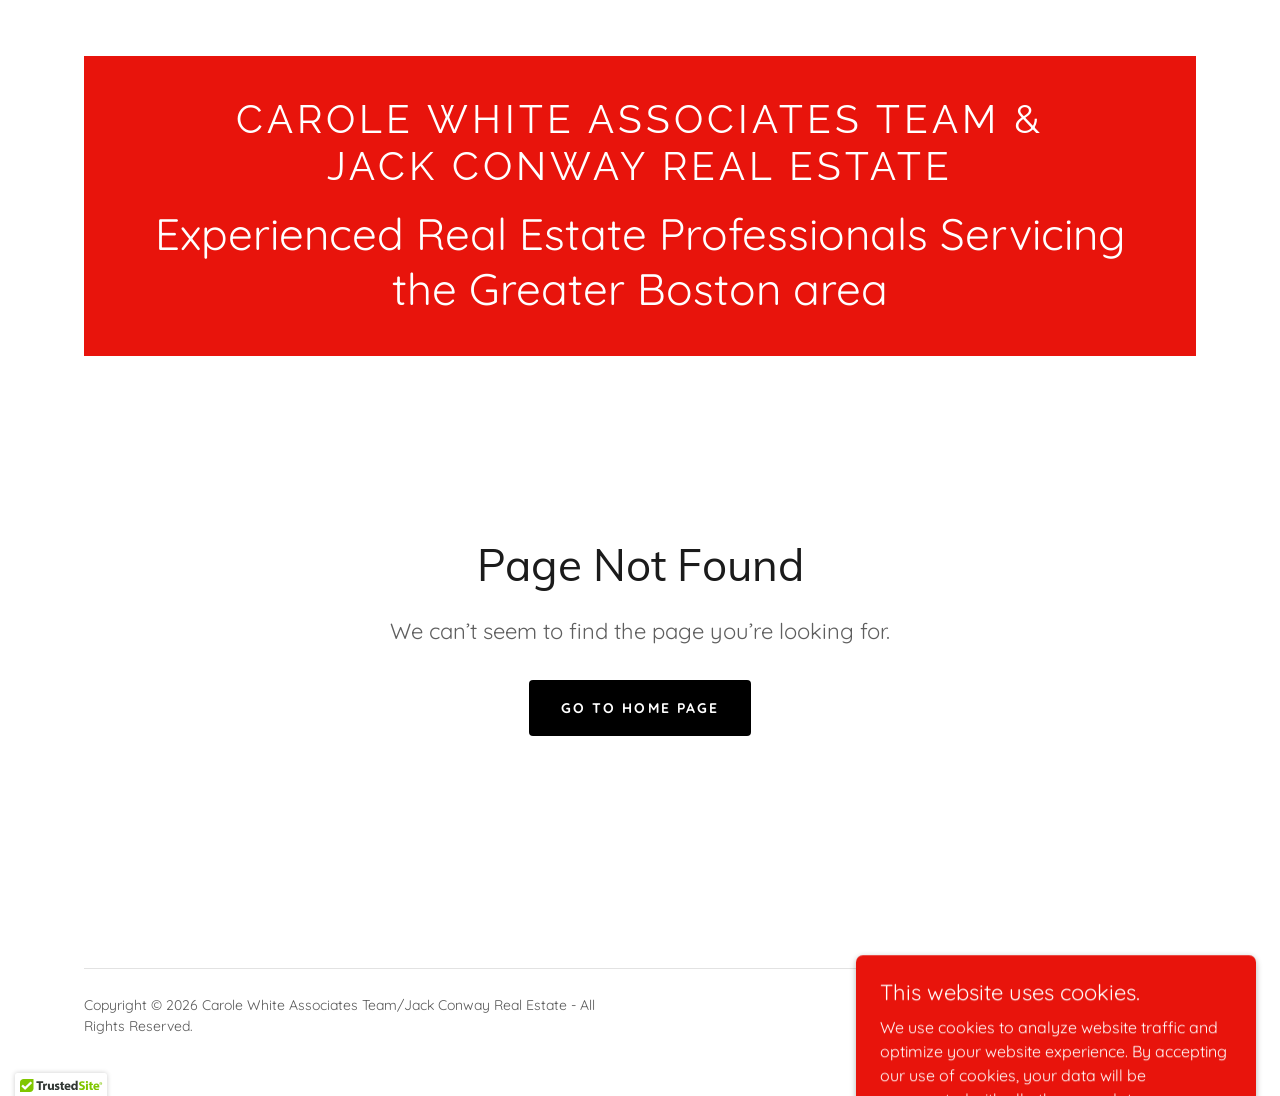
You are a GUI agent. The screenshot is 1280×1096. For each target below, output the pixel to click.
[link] (640, 174)
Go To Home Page (639, 708)
